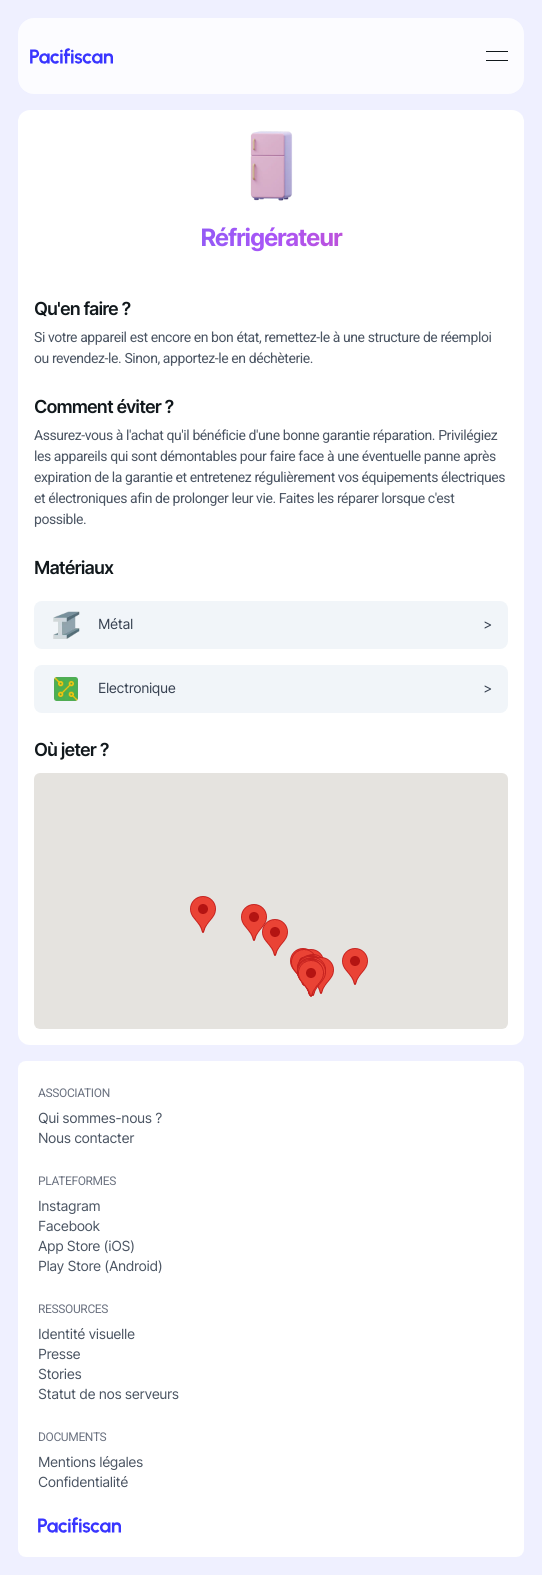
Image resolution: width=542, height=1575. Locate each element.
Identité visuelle (86, 1334)
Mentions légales (90, 1462)
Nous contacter (86, 1138)
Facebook (69, 1226)
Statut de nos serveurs (108, 1394)
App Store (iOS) (86, 1246)
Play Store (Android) (100, 1266)
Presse (59, 1354)
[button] (275, 937)
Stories (59, 1374)
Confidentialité (83, 1482)
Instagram (69, 1206)
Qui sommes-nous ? (100, 1118)
